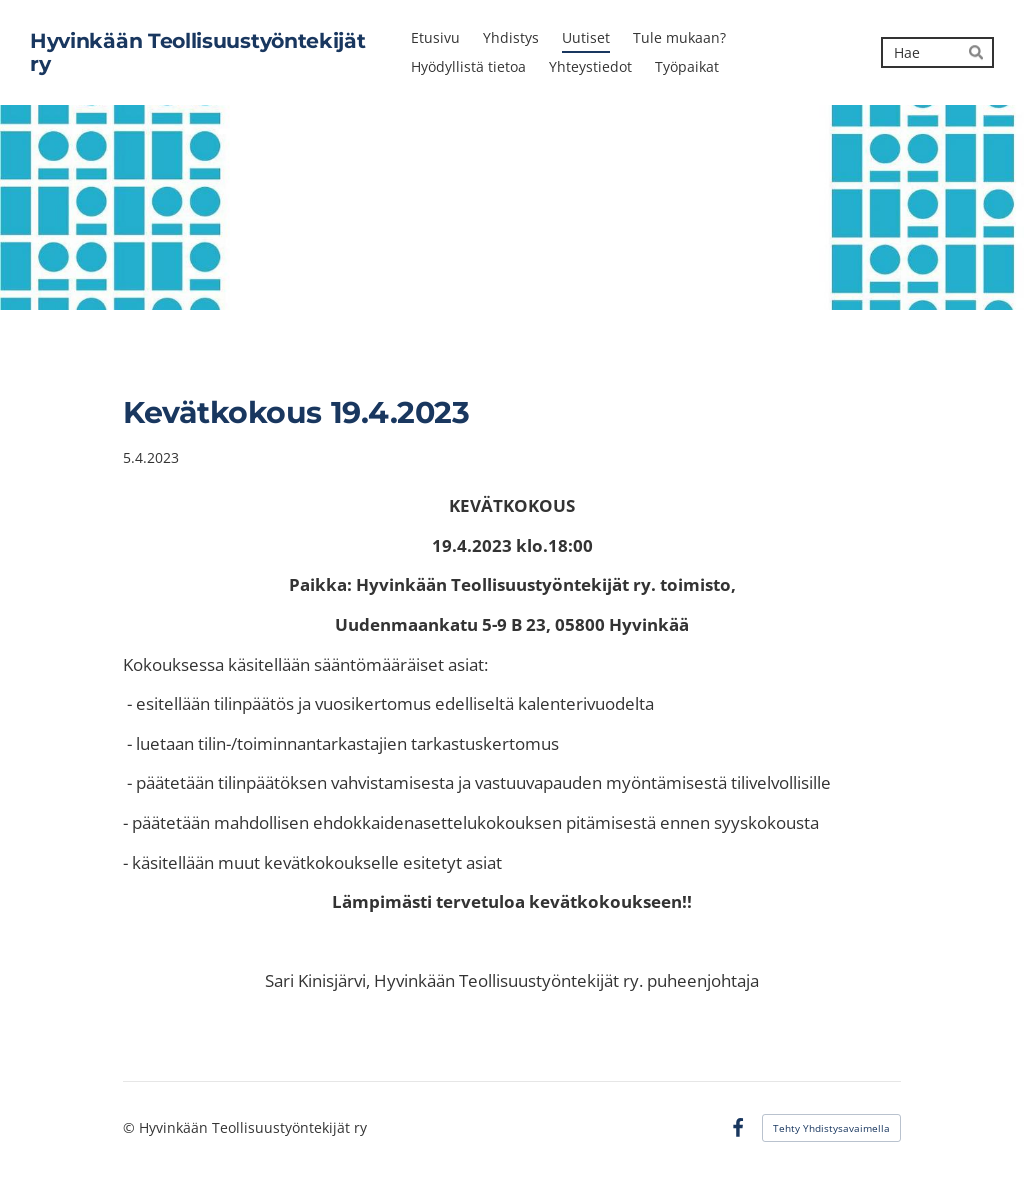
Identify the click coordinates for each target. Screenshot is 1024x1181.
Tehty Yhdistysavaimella (831, 1128)
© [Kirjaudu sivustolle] (131, 1127)
